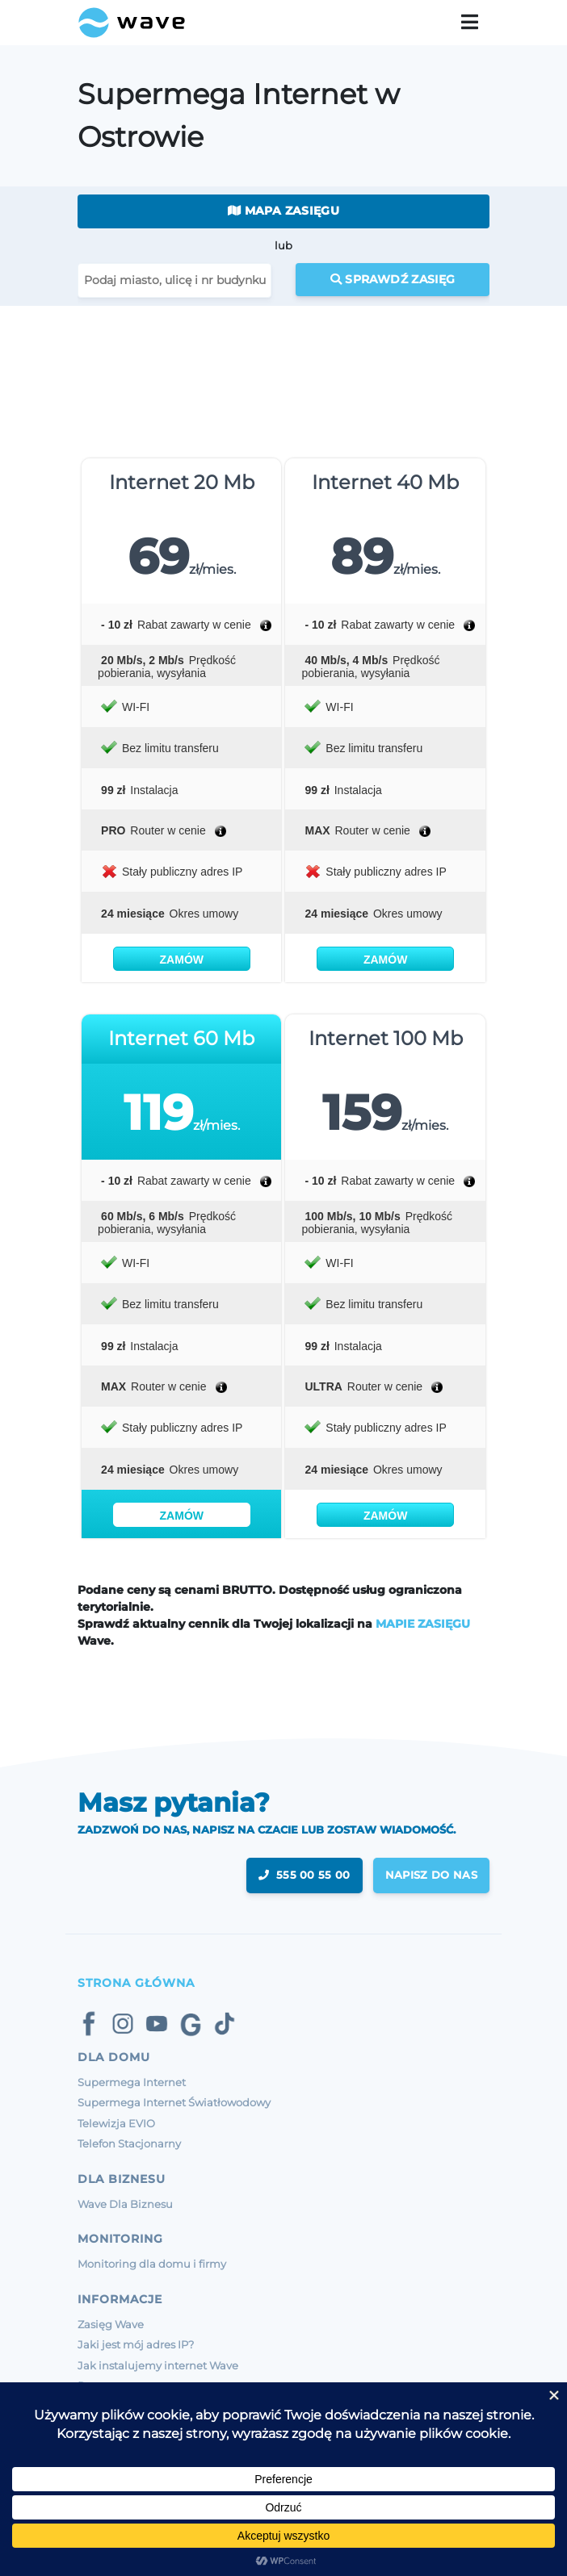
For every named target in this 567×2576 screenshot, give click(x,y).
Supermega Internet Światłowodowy (174, 2102)
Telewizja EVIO (116, 2123)
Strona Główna (136, 1983)
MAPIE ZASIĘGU (423, 1623)
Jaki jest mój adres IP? (136, 2344)
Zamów (182, 959)
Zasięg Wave (111, 2324)
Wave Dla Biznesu (125, 2204)
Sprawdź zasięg (393, 279)
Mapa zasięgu (283, 210)
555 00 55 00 (304, 1874)
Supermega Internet (132, 2082)
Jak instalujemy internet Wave (158, 2365)
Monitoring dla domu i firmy (152, 2263)
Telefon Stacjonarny (129, 2143)
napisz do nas (431, 1874)
